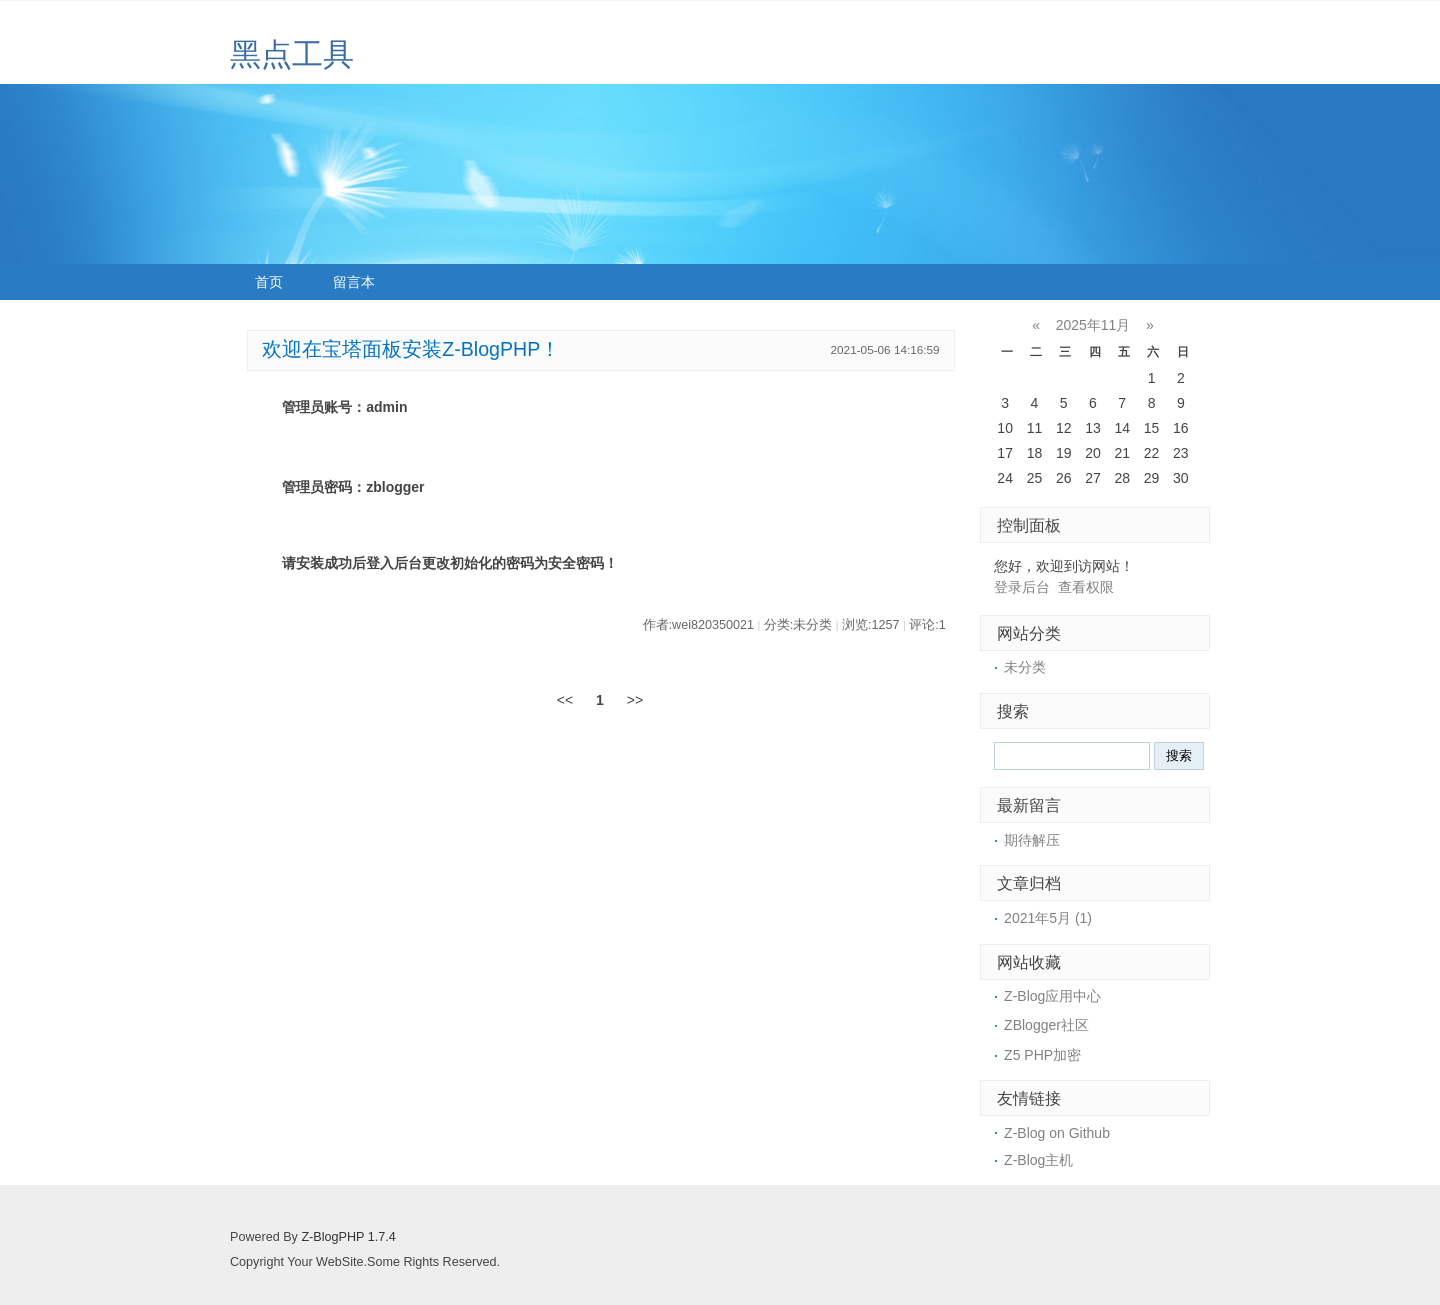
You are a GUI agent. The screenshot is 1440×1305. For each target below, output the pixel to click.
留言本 (354, 282)
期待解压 (1032, 840)
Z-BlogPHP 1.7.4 (348, 1237)
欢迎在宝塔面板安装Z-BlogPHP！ (411, 349)
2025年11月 (1093, 325)
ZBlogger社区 (1046, 1025)
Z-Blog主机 (1038, 1160)
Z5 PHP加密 (1042, 1055)
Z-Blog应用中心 (1052, 996)
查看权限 (1086, 587)
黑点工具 (292, 54)
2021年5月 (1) (1048, 918)
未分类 (1025, 667)
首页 (269, 282)
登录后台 (1022, 587)
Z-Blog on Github (1057, 1133)
